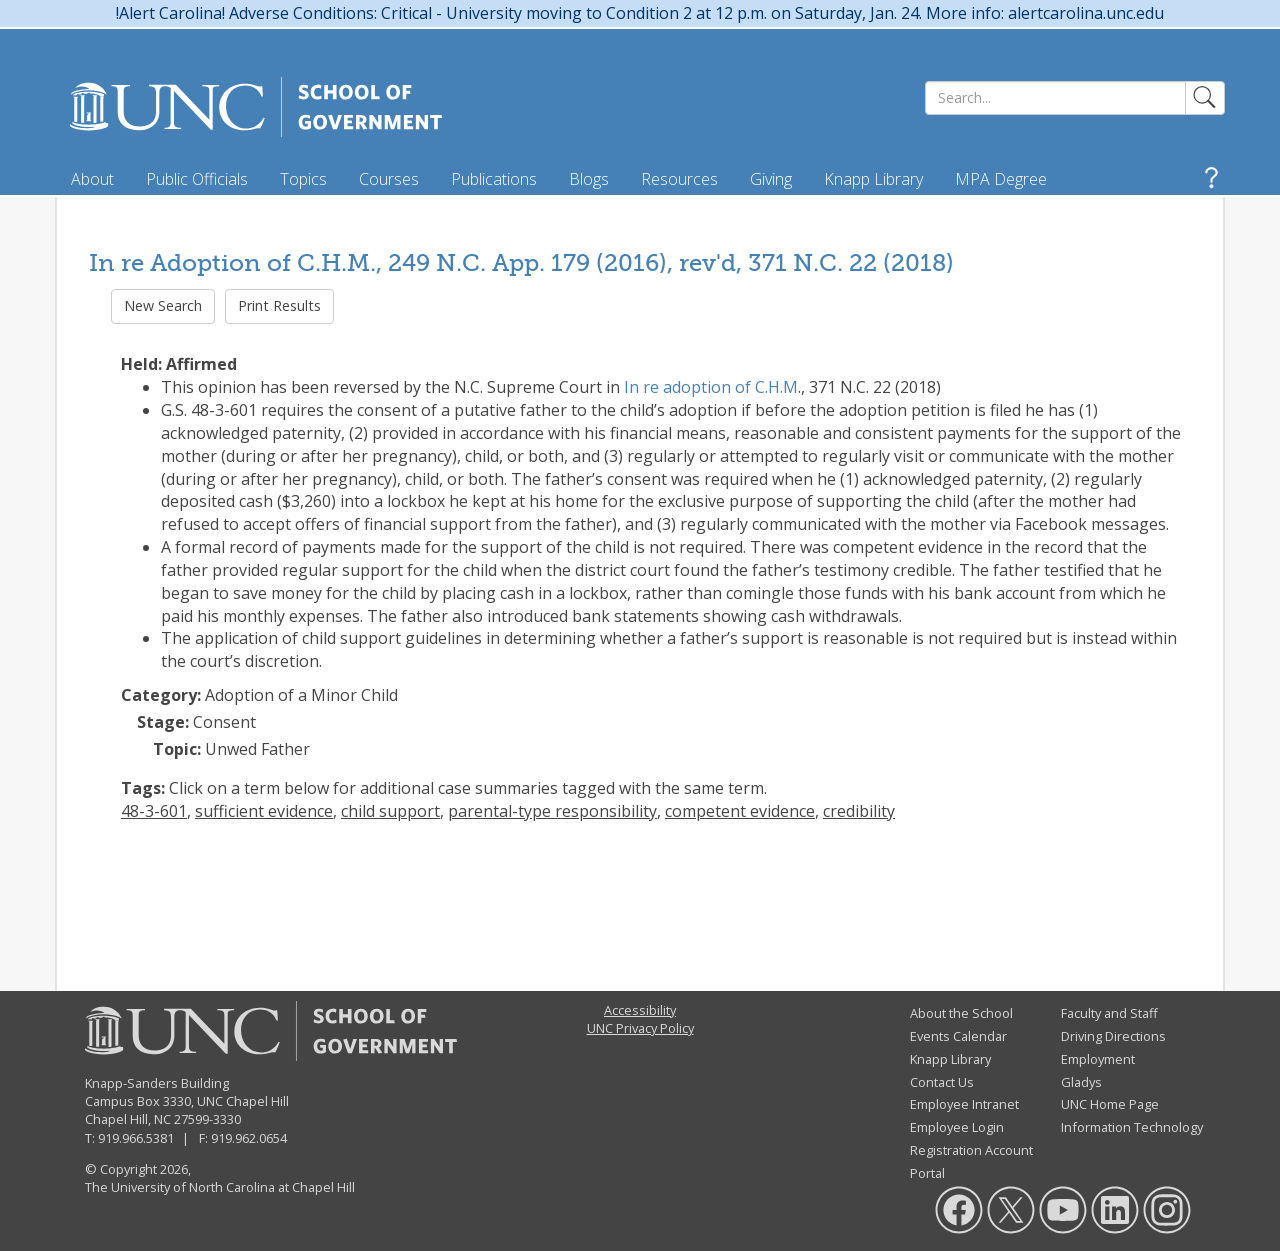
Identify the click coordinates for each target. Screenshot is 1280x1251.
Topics (303, 179)
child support (390, 811)
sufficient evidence (264, 811)
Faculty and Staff (1109, 1013)
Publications (494, 179)
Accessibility (640, 1010)
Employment (1098, 1059)
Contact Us (942, 1082)
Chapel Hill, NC (128, 1119)
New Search (163, 305)
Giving (771, 179)
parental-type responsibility (552, 811)
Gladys (1081, 1082)
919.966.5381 (136, 1138)
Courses (389, 179)
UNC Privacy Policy (640, 1028)
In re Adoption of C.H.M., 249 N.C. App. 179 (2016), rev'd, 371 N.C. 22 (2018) (521, 262)
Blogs (589, 179)
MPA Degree (1001, 179)
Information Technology (1132, 1127)
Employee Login (957, 1127)
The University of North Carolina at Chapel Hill (220, 1187)
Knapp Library (873, 179)
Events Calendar (958, 1036)
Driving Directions (1113, 1036)
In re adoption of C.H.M (711, 387)
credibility (859, 811)
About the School (961, 1013)
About (92, 179)
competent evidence (740, 811)
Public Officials (197, 179)
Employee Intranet (964, 1104)
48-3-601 (154, 811)
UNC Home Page (1110, 1104)
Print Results (279, 305)
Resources (679, 179)
